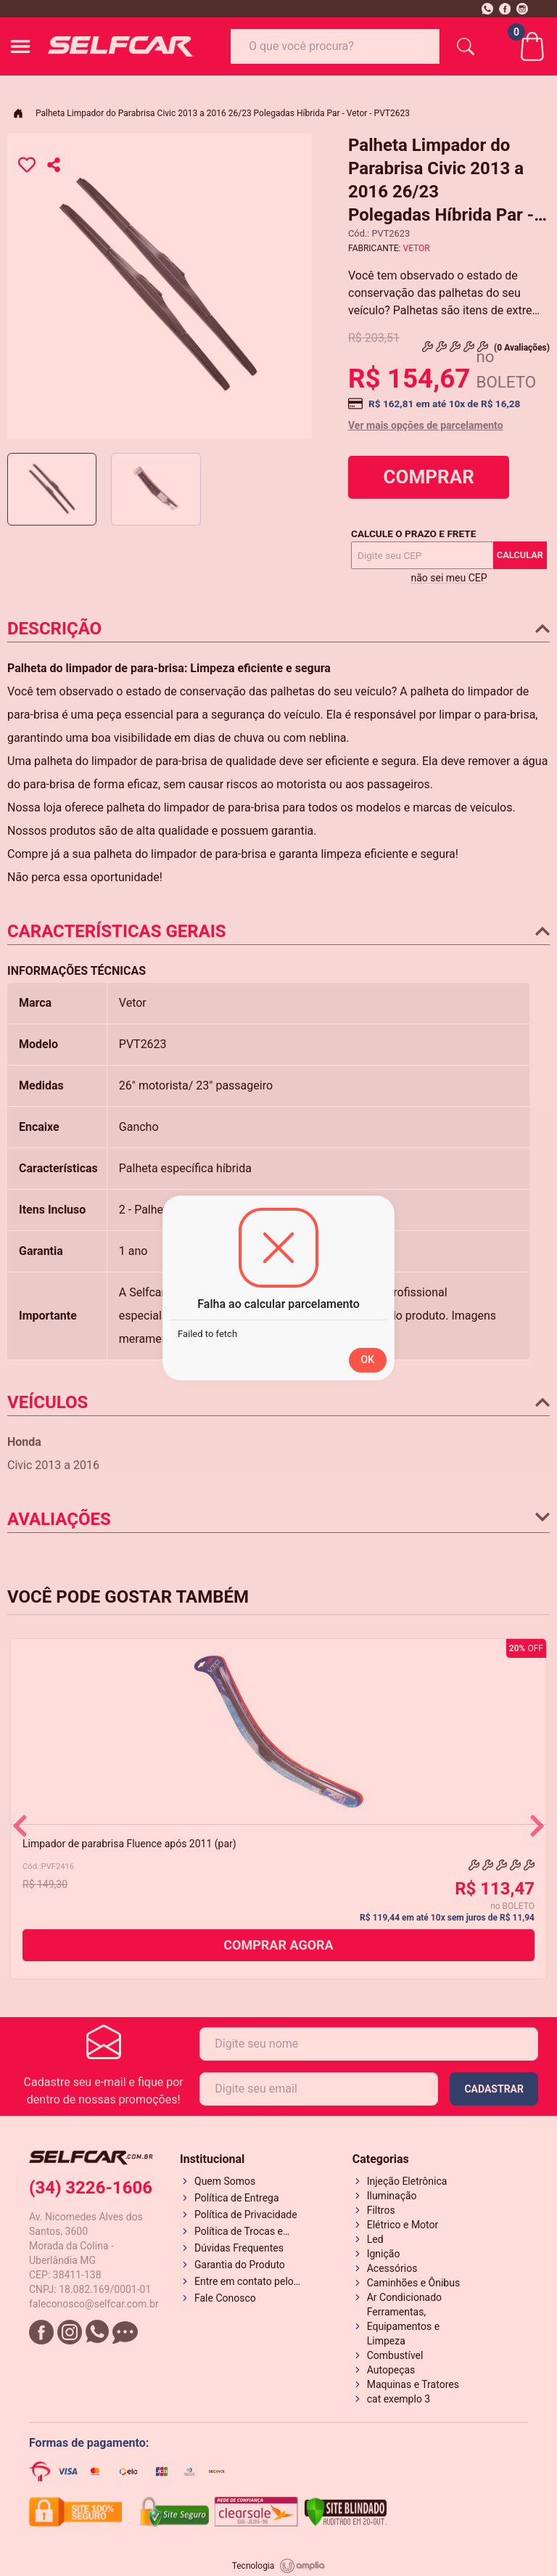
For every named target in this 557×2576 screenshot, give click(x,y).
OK (368, 1359)
